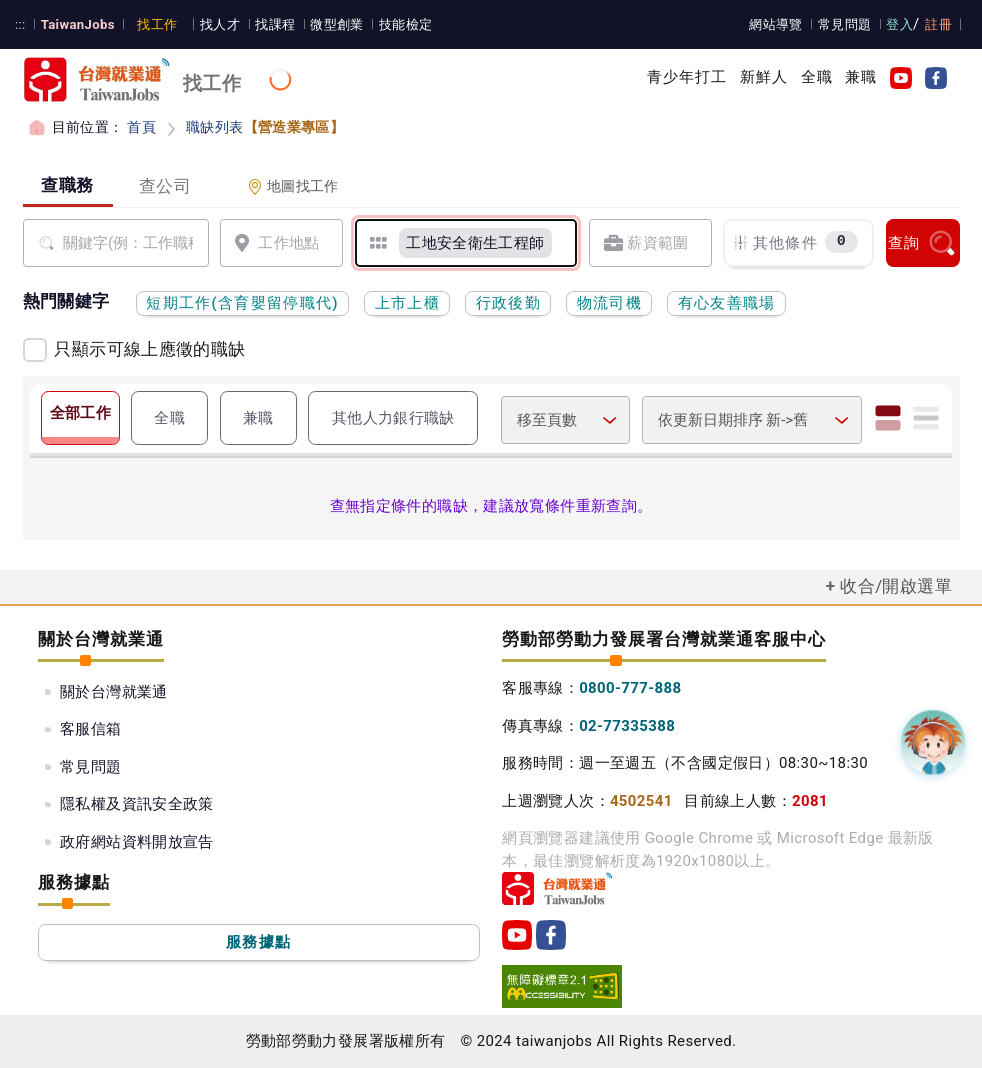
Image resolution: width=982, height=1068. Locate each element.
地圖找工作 (293, 186)
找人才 (220, 24)
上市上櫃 (407, 303)
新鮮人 (764, 77)
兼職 (861, 77)
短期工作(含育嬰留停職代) (242, 303)
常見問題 (845, 24)
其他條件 (795, 242)
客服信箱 (91, 729)
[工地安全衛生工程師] (475, 243)
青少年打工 (687, 77)
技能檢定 (406, 24)
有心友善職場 (727, 303)
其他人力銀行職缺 (393, 418)
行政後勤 (508, 303)
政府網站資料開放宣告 (137, 842)
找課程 (275, 24)
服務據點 (258, 942)
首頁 (141, 127)
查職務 (67, 185)
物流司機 (609, 303)
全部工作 (81, 413)
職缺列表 (265, 127)
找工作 (157, 24)
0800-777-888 (630, 688)
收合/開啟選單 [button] (896, 586)
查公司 (165, 186)
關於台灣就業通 (114, 692)
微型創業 (337, 24)
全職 (817, 77)
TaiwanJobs (78, 24)
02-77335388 (627, 726)
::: (20, 24)
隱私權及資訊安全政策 (137, 804)
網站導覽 (776, 24)
